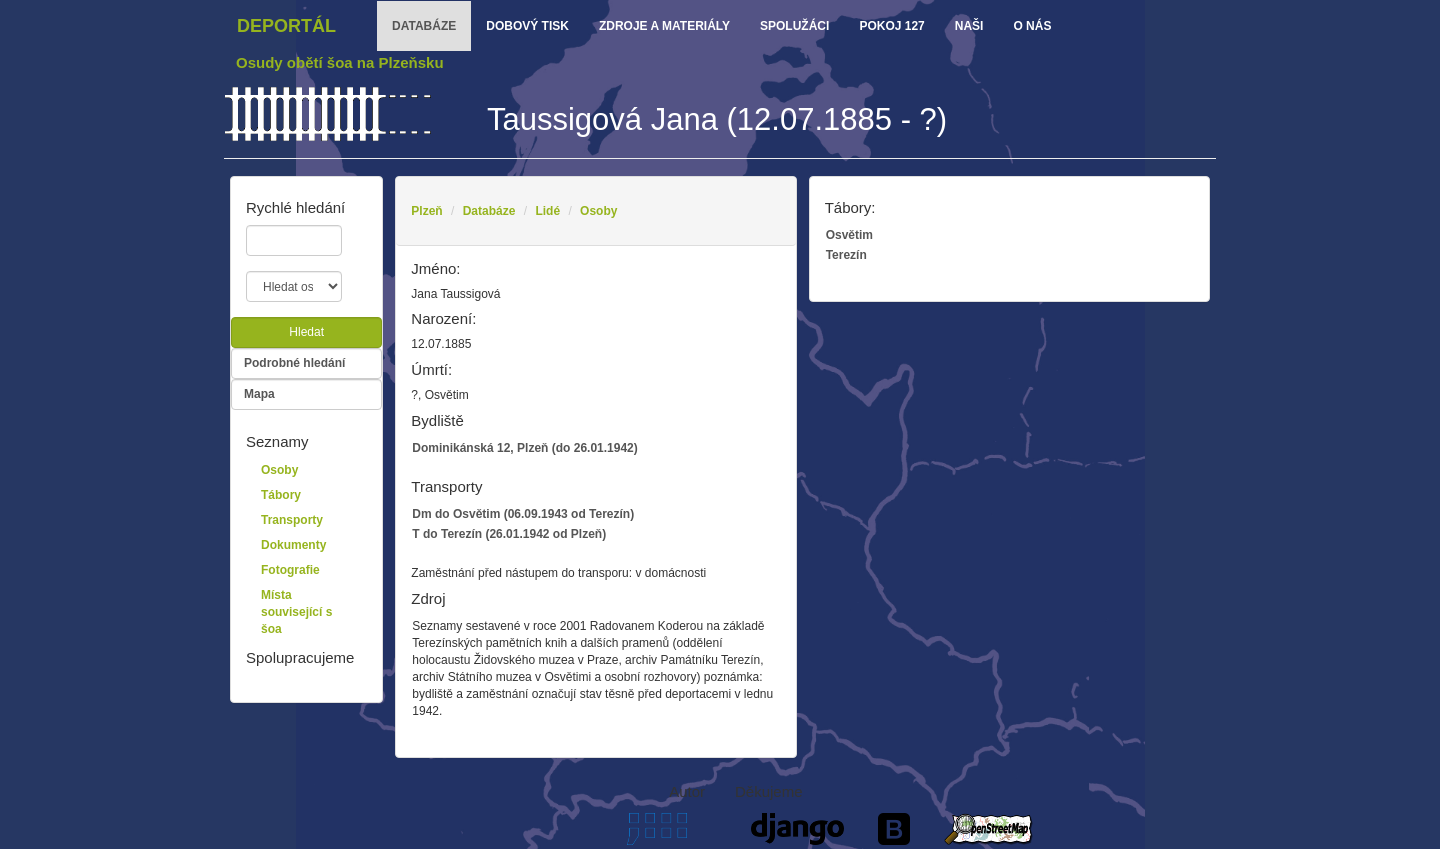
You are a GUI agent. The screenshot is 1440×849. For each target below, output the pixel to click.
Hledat (306, 332)
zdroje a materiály (664, 26)
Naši (969, 26)
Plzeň (426, 211)
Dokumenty (293, 545)
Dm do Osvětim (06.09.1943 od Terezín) (523, 514)
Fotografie (290, 570)
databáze (424, 26)
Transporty (292, 520)
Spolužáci (794, 26)
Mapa (259, 394)
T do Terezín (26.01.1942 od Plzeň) (509, 534)
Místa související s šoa (296, 612)
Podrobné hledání (294, 363)
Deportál (286, 26)
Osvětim (849, 235)
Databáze (489, 211)
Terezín (846, 255)
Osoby (598, 211)
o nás (1032, 26)
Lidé (547, 211)
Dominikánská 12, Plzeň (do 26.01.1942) (524, 448)
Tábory (281, 495)
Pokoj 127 (891, 26)
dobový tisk (527, 26)
